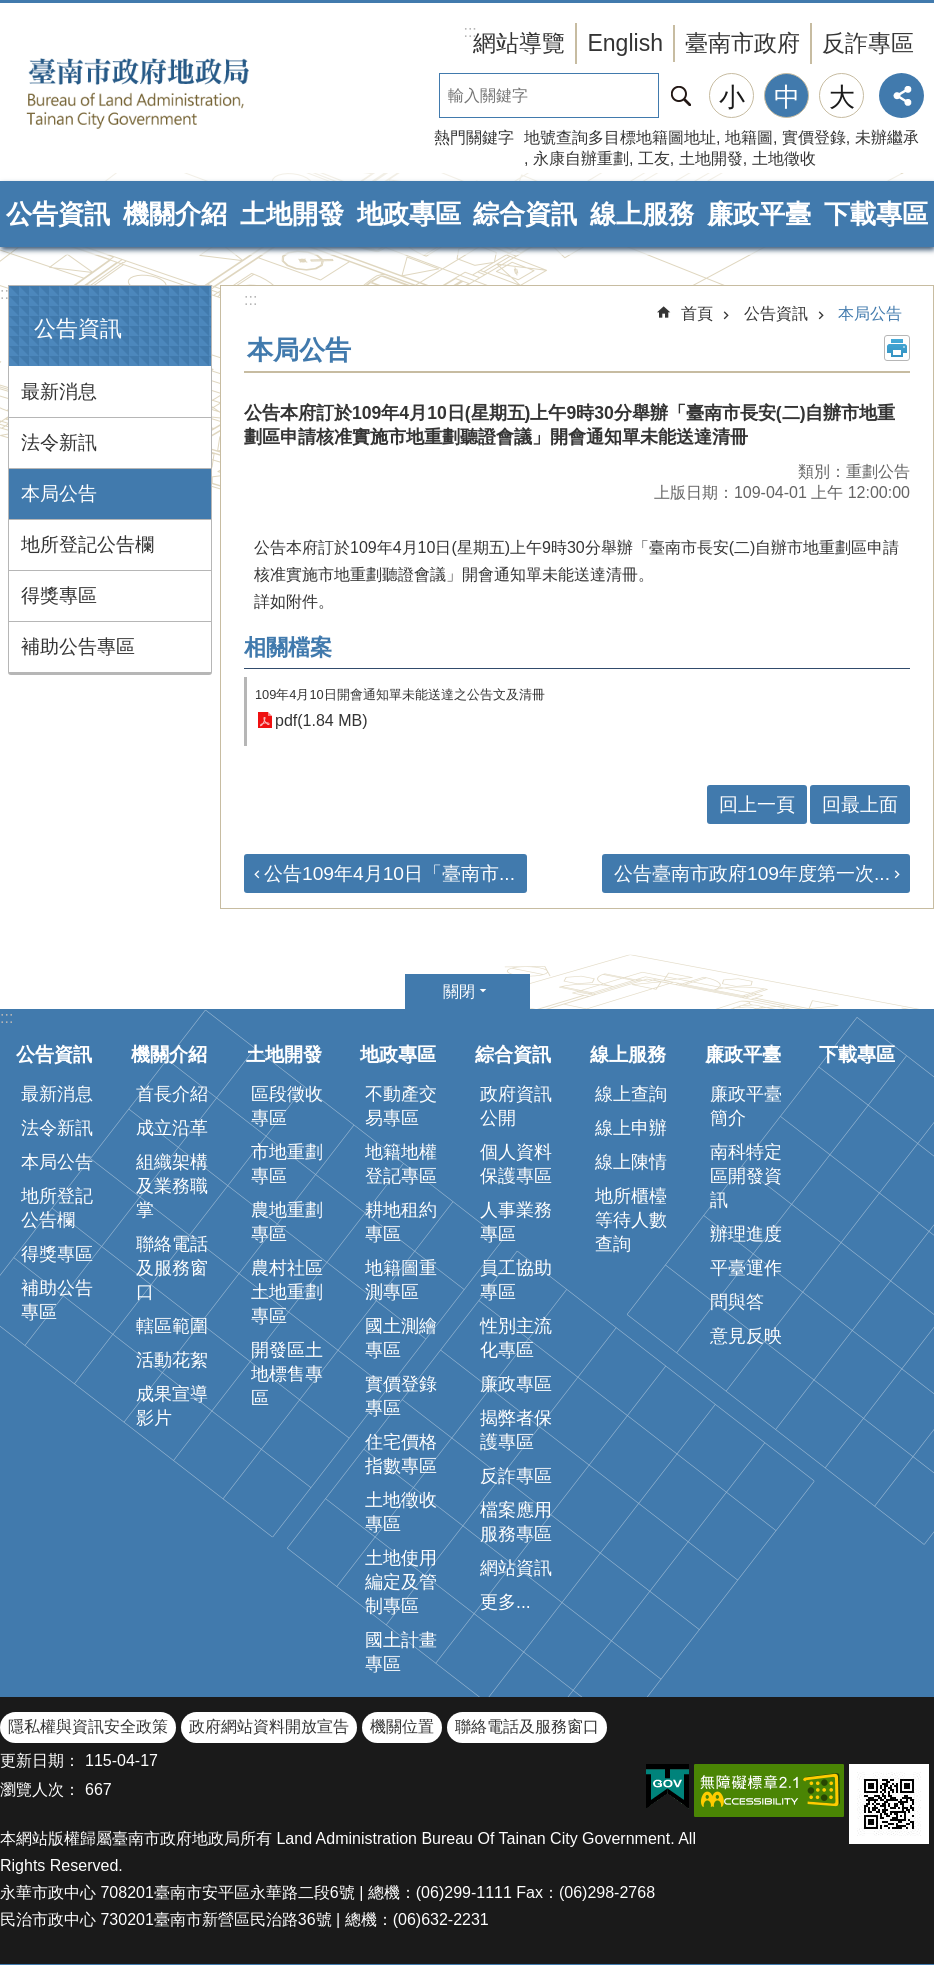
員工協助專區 (516, 1280)
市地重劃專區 (287, 1164)
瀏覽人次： (40, 1789)
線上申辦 (631, 1128)
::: (6, 293)
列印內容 (897, 348)
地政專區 (409, 214)
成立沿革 (172, 1128)
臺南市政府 (742, 43)
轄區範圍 (172, 1326)
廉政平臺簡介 (746, 1106)
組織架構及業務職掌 (172, 1186)
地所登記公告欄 (87, 544)
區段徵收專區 (287, 1106)
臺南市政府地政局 (170, 93)
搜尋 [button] (681, 95)
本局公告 (59, 493)
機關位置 (402, 1726)
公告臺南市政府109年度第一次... (752, 873)
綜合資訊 (525, 214)
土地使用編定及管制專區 (401, 1582)
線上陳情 (631, 1162)
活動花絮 (172, 1360)
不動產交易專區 (401, 1106)
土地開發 (711, 158)
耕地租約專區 (401, 1222)
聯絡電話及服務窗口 (172, 1268)
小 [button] (732, 97)
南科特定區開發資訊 (746, 1176)
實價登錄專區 (401, 1396)
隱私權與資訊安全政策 (88, 1726)
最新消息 (59, 391)
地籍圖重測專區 (401, 1280)
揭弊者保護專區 (516, 1430)
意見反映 (746, 1336)
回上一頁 (757, 804)
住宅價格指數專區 (401, 1454)
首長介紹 (172, 1094)
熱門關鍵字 (474, 137)
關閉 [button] (459, 991)
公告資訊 (58, 214)
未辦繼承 (887, 137)
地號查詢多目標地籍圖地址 (620, 137)
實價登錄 (814, 137)
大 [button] (842, 97)
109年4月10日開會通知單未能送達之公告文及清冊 (400, 694)
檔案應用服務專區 (516, 1522)
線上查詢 (631, 1094)
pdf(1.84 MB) (321, 720)
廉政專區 (516, 1384)
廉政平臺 (759, 214)
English (625, 43)
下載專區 (876, 214)
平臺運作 (746, 1268)
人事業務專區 (516, 1222)
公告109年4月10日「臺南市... (389, 873)
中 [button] (787, 97)
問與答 (737, 1302)
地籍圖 (749, 137)
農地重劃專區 (287, 1222)
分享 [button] (901, 95)
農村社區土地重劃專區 (287, 1292)
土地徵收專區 (401, 1512)
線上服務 (642, 214)
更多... (505, 1602)
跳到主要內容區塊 (10, 10)
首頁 (697, 313)
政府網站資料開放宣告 (269, 1726)
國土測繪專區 (401, 1338)
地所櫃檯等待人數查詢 (631, 1220)
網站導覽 (519, 43)
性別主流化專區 (516, 1338)
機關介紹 (175, 214)
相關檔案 (288, 647)
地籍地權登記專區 (401, 1164)
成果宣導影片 (172, 1406)
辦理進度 (746, 1234)
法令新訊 (59, 442)
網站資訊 (516, 1568)
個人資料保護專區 (516, 1164)
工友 (654, 158)
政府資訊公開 (516, 1106)
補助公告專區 (78, 646)
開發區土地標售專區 (287, 1374)
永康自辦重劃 (581, 158)
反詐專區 (868, 43)
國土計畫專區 (401, 1652)
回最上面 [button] (860, 804)
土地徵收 (784, 158)
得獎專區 (59, 595)
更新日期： (40, 1760)
